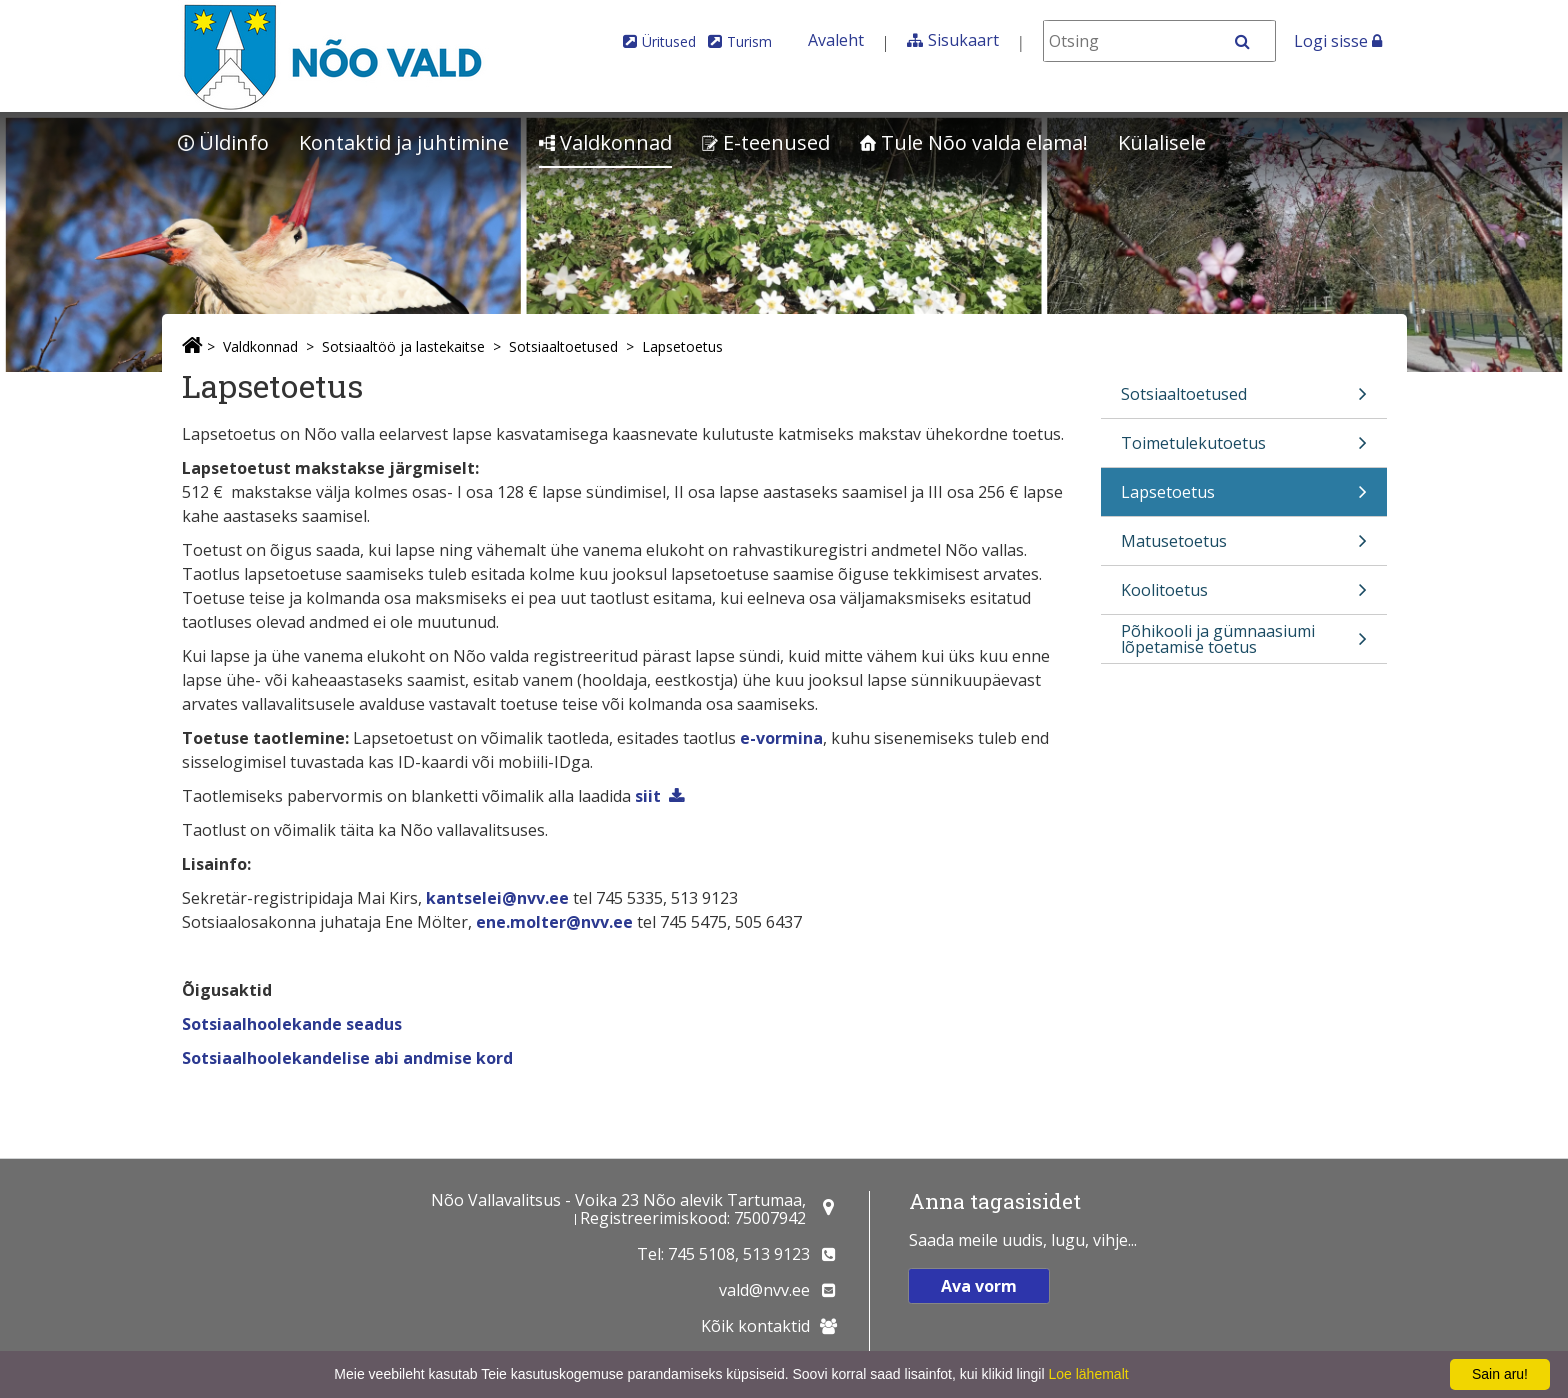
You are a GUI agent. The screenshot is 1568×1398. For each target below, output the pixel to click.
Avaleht (836, 40)
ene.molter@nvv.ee (554, 922)
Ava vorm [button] (979, 1286)
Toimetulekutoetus (1244, 449)
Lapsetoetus (682, 346)
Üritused (669, 41)
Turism (749, 41)
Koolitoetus (1244, 596)
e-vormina (781, 738)
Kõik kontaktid (755, 1326)
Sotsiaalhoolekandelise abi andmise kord (347, 1058)
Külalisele (1162, 142)
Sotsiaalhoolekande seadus (292, 1024)
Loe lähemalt (1088, 1374)
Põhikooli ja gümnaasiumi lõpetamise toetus (1244, 641)
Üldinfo (223, 142)
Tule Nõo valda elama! (974, 142)
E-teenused (766, 142)
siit (648, 796)
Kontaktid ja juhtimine (404, 142)
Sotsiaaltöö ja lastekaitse (403, 346)
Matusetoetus (1244, 547)
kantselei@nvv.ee (497, 898)
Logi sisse (1338, 41)
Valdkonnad (605, 142)
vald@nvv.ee (764, 1290)
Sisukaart (963, 40)
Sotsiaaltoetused (563, 346)
